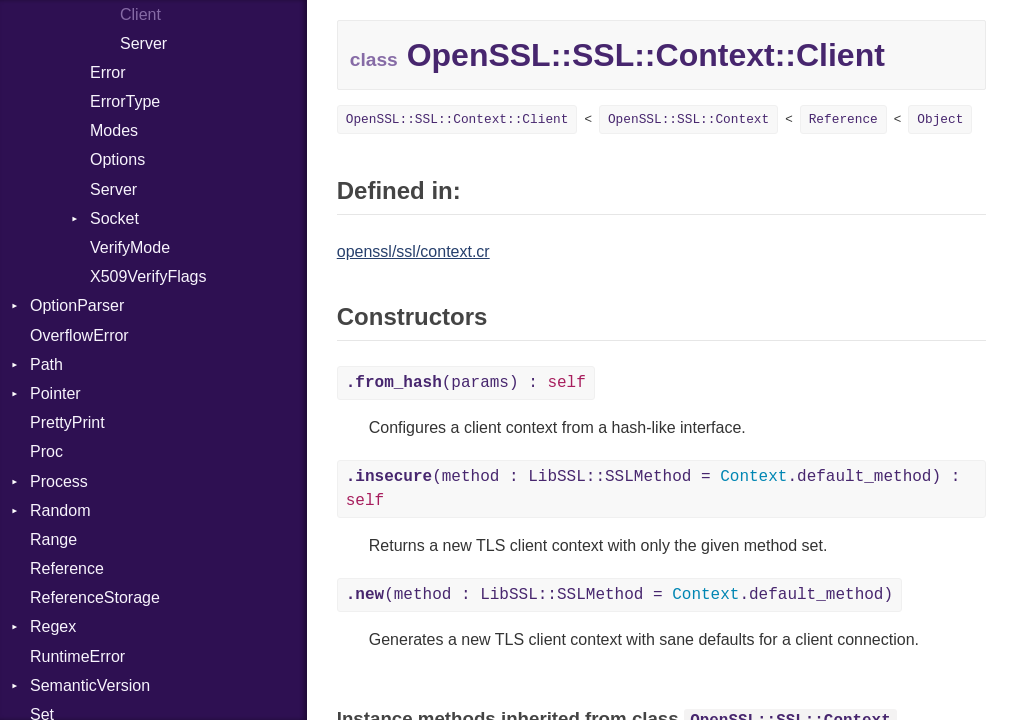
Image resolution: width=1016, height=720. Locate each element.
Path (46, 364)
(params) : (466, 383)
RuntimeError (77, 656)
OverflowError (79, 335)
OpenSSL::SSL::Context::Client (457, 119)
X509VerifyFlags (148, 276)
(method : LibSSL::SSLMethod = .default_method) (619, 595)
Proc (46, 451)
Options (117, 159)
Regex (53, 626)
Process (59, 481)
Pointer (55, 393)
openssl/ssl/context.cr (413, 251)
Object (940, 119)
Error (108, 72)
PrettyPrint (67, 422)
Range (53, 539)
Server (143, 43)
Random (60, 510)
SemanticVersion (90, 685)
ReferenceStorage (95, 597)
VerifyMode (130, 247)
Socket (114, 218)
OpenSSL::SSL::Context (688, 119)
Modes (114, 130)
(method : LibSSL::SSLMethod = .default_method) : (653, 489)
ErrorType (125, 101)
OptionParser (77, 305)
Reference (67, 568)
